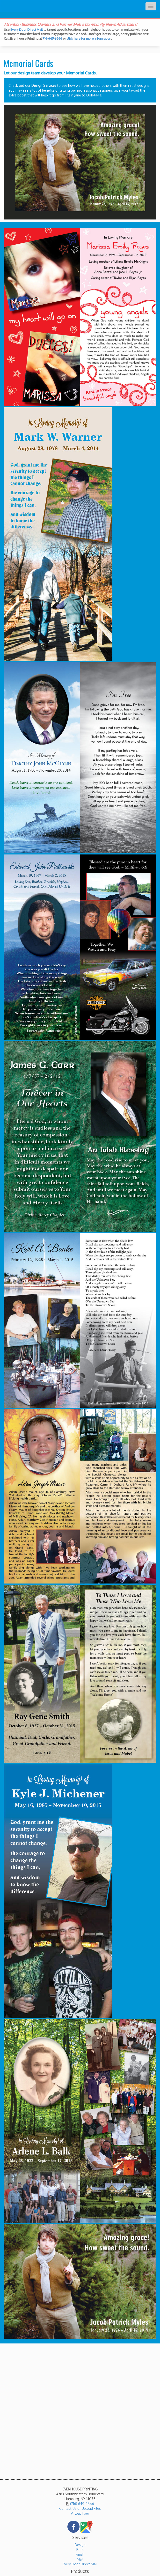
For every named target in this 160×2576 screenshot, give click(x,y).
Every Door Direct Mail (26, 29)
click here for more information (89, 38)
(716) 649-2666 (82, 2504)
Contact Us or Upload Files (80, 2508)
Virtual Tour (80, 2513)
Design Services (43, 85)
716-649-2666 (52, 38)
